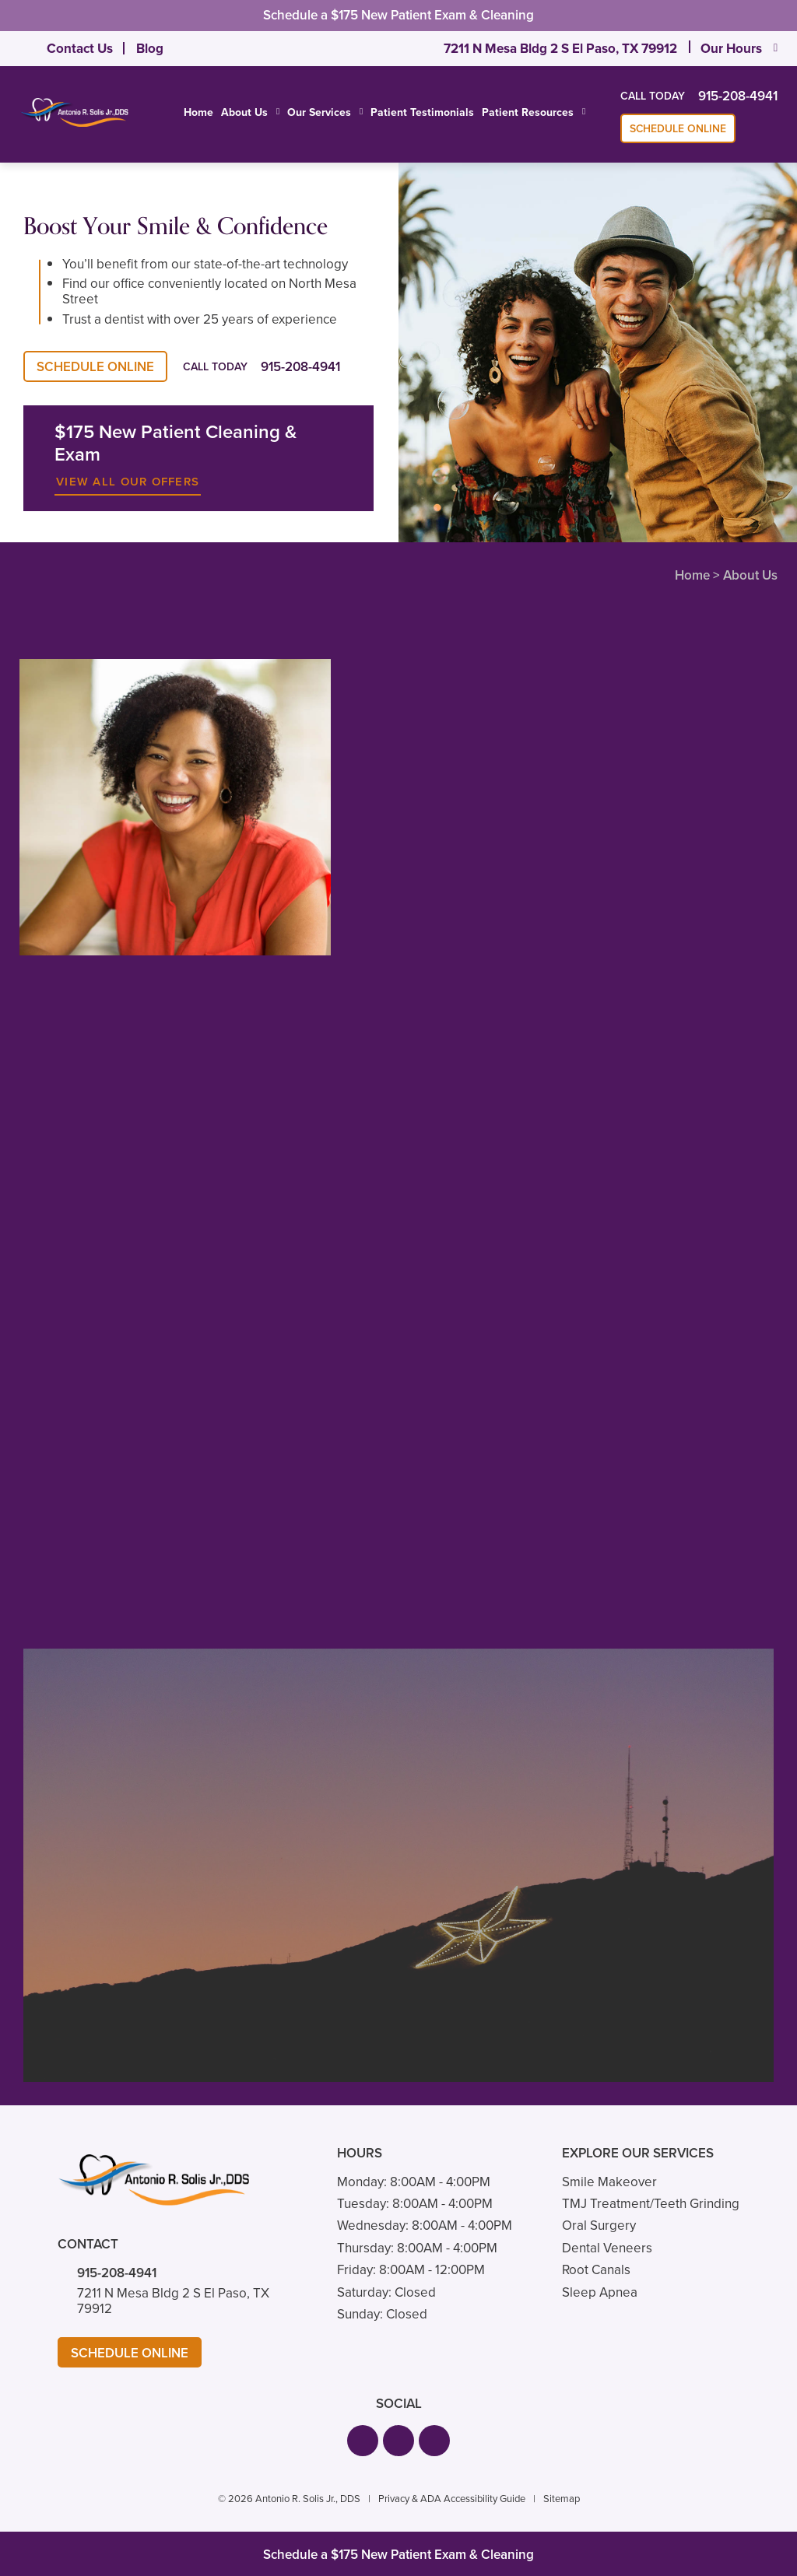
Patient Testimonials (422, 112)
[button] (362, 2441)
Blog (149, 48)
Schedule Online (678, 129)
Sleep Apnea (599, 2292)
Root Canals (596, 2270)
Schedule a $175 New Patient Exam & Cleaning (398, 15)
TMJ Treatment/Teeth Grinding (650, 2203)
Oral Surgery (599, 2226)
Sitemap (561, 2499)
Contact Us (80, 48)
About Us (244, 113)
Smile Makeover (609, 2182)
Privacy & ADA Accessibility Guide (451, 2499)
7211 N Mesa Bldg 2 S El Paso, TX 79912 (560, 48)
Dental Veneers (607, 2248)
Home (198, 112)
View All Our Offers (127, 481)
